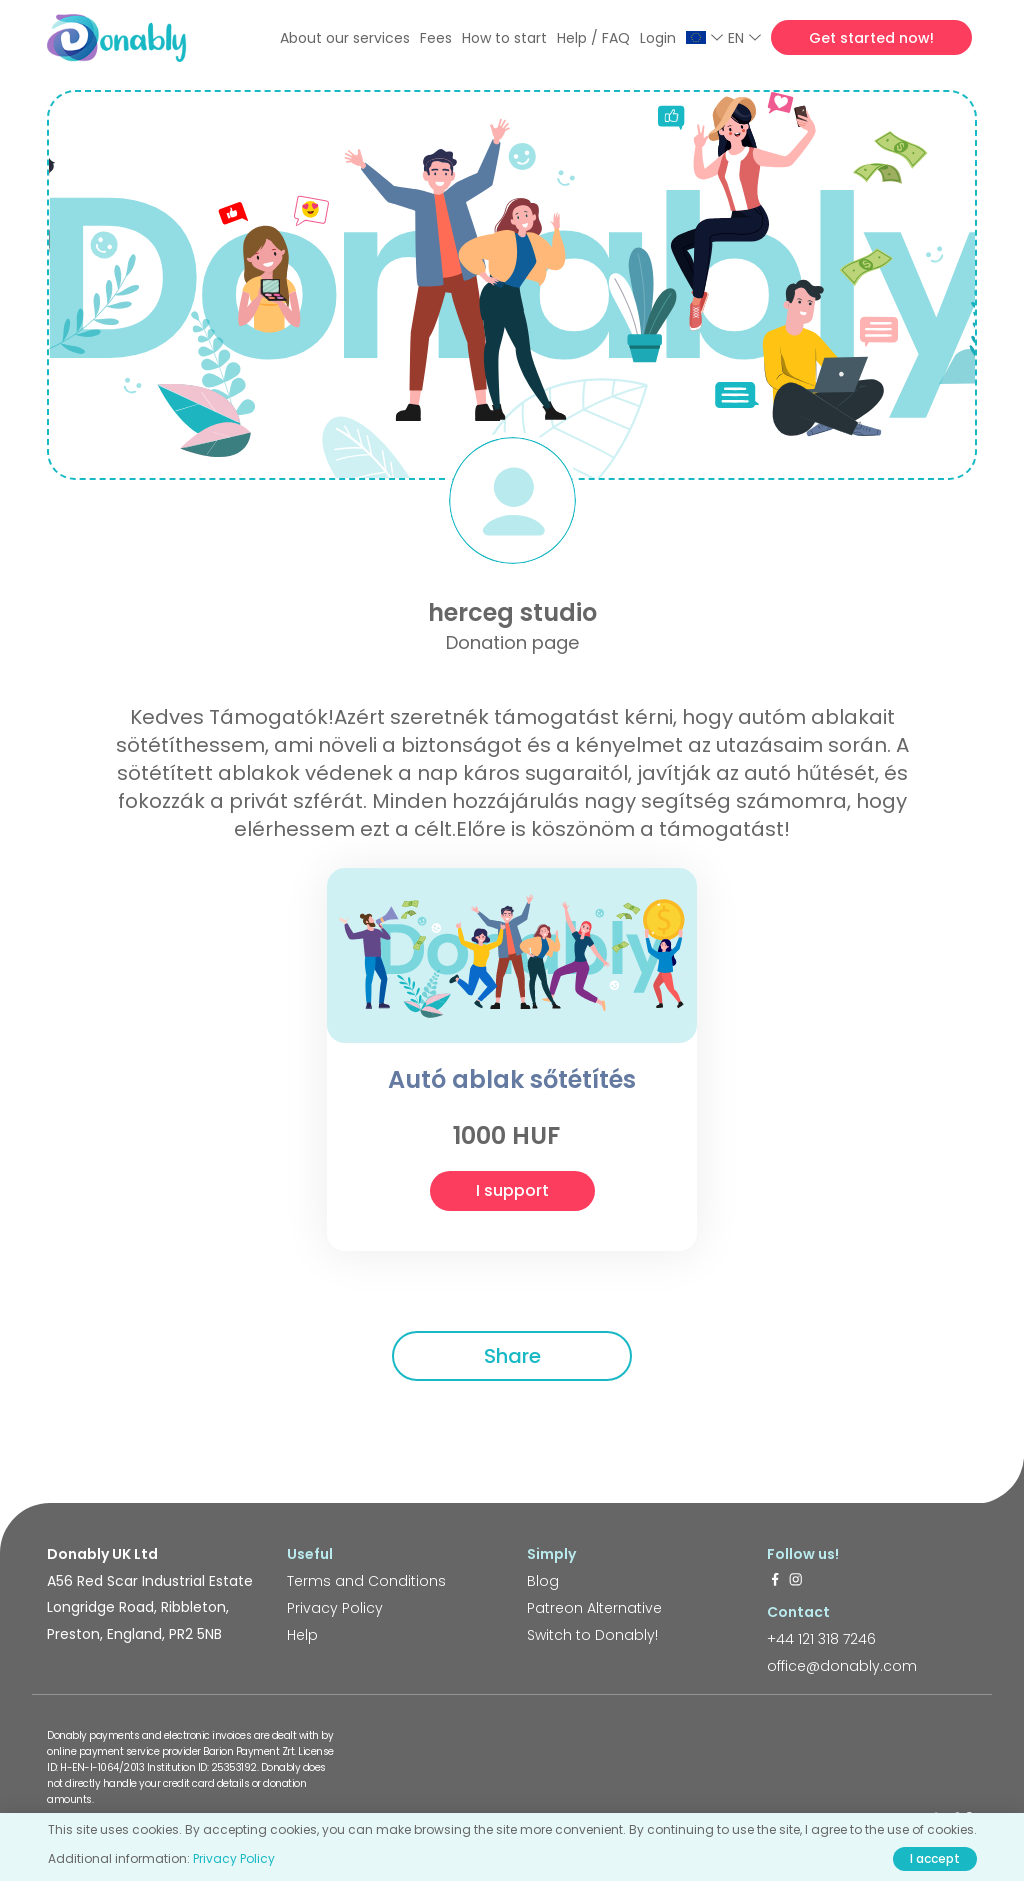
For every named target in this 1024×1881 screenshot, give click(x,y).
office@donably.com (842, 1666)
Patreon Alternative (594, 1608)
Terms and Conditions (366, 1581)
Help (302, 1635)
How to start (504, 38)
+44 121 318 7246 (821, 1639)
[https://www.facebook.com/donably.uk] (775, 1581)
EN (744, 38)
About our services (345, 38)
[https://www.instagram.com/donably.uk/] (796, 1581)
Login (658, 38)
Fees (436, 38)
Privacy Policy (335, 1608)
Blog (543, 1581)
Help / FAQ (593, 38)
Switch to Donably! (592, 1635)
